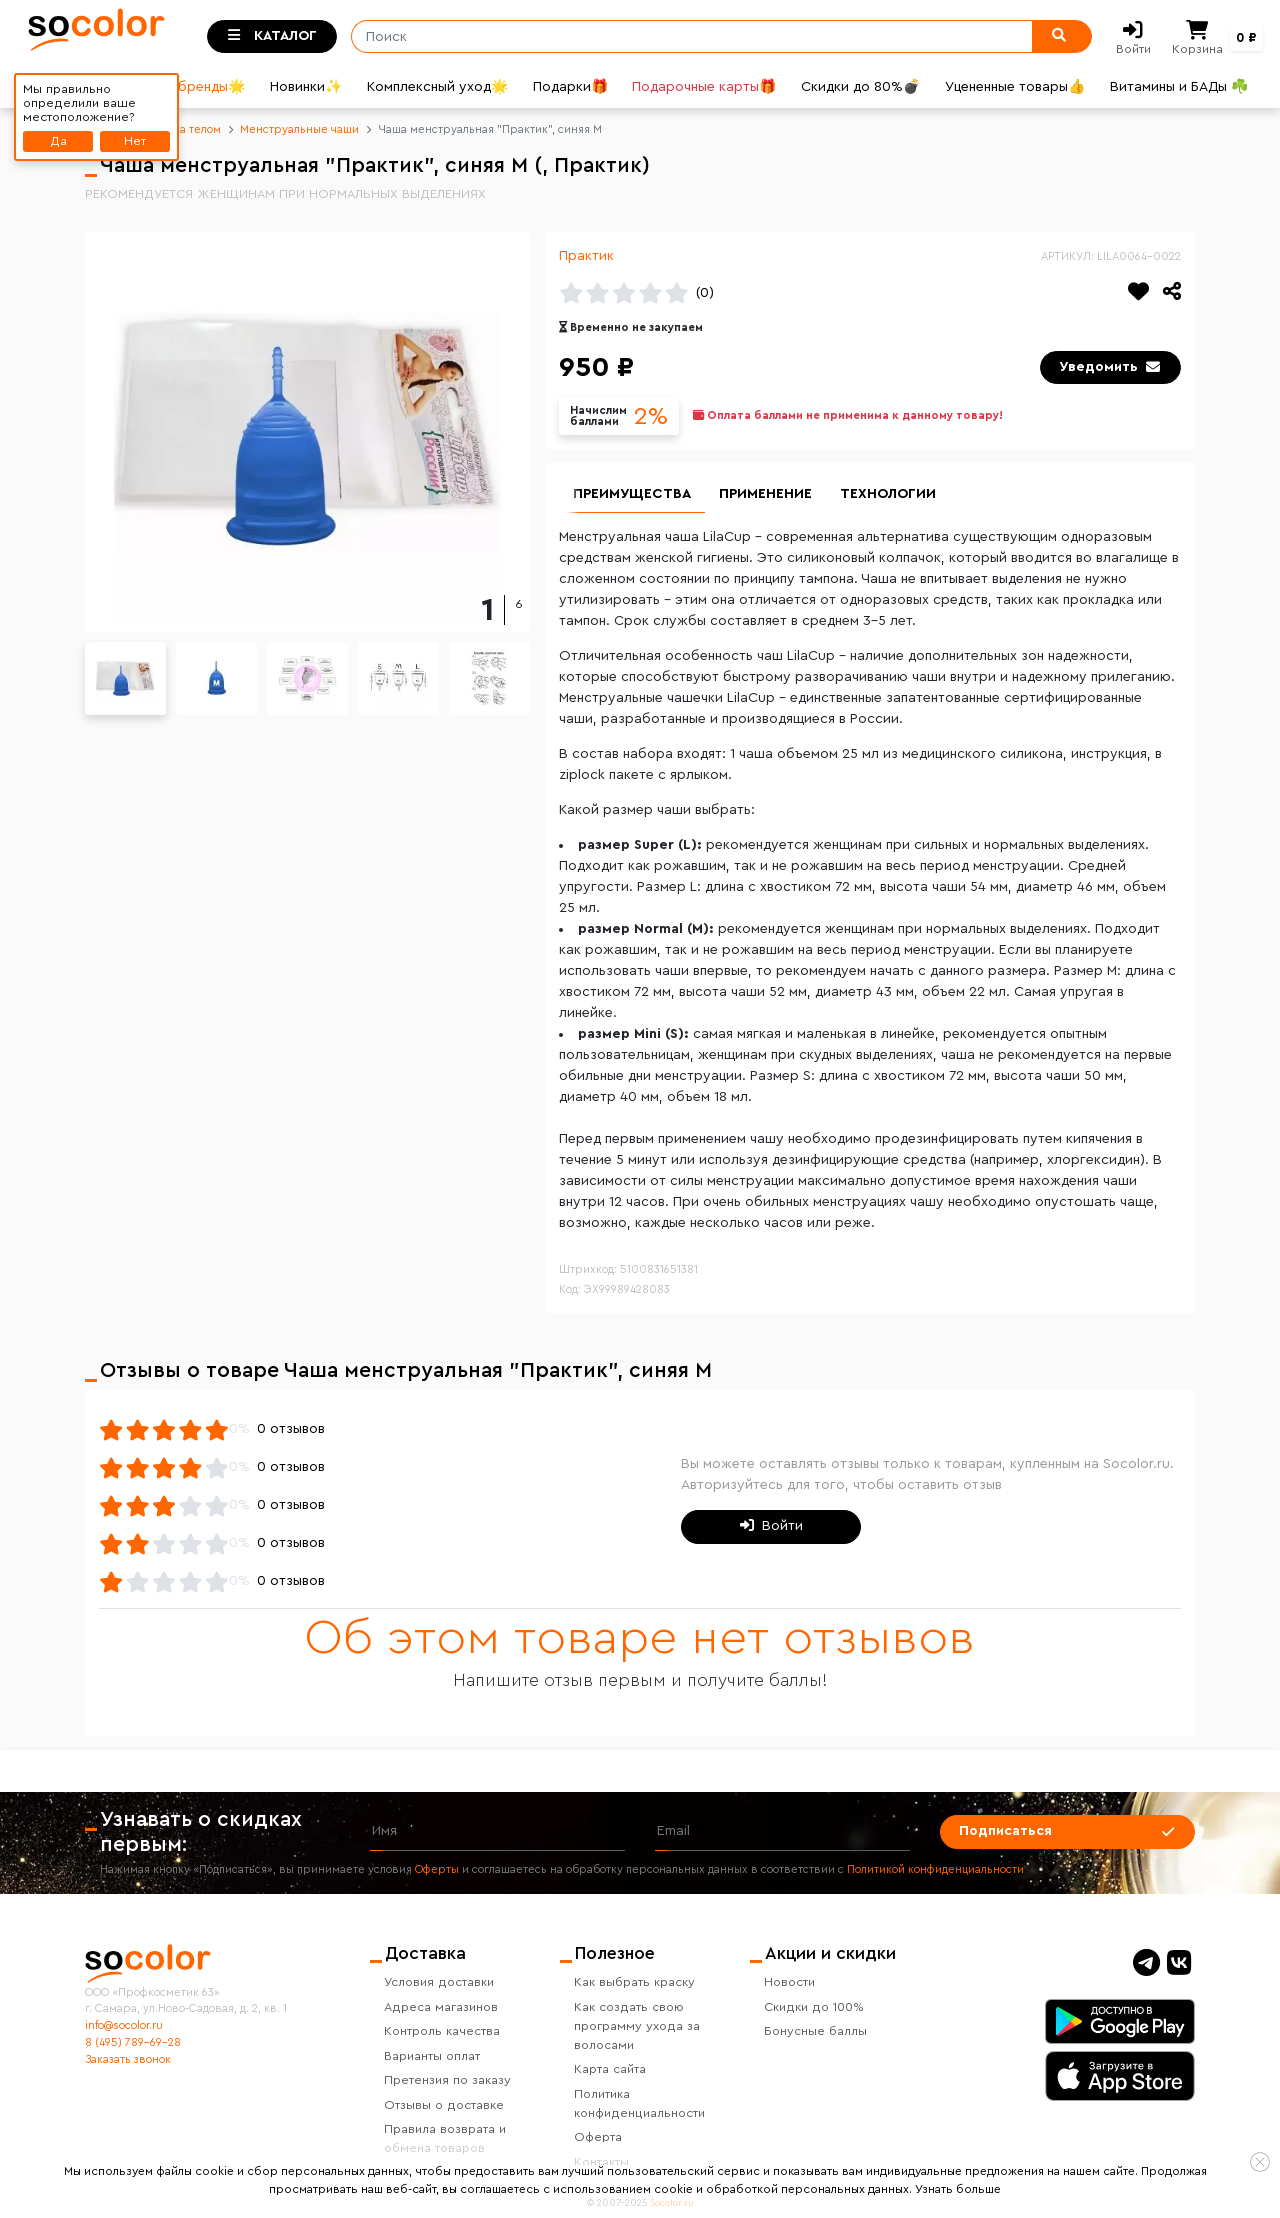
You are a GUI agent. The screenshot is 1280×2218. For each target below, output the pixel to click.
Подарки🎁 (570, 87)
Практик (586, 256)
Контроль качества (442, 2031)
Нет (135, 141)
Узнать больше (958, 2189)
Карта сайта (610, 2069)
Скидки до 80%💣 (860, 87)
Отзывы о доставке (444, 2105)
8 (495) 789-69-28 (133, 2042)
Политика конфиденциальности (639, 2103)
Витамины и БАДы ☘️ (1179, 87)
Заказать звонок (128, 2059)
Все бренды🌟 (197, 87)
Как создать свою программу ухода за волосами (637, 2026)
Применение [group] (765, 494)
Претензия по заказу (447, 2080)
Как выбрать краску (634, 1982)
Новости (789, 1982)
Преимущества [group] (632, 494)
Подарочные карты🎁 (704, 87)
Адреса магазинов (441, 2007)
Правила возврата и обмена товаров (445, 2138)
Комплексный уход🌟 (437, 87)
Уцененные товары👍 (1015, 87)
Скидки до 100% (814, 2007)
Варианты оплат (432, 2056)
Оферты (437, 1869)
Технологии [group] (888, 494)
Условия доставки (439, 1982)
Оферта (598, 2137)
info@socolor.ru (124, 2025)
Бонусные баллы (815, 2031)
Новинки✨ (306, 87)
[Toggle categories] (272, 37)
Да (58, 141)
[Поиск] (684, 37)
